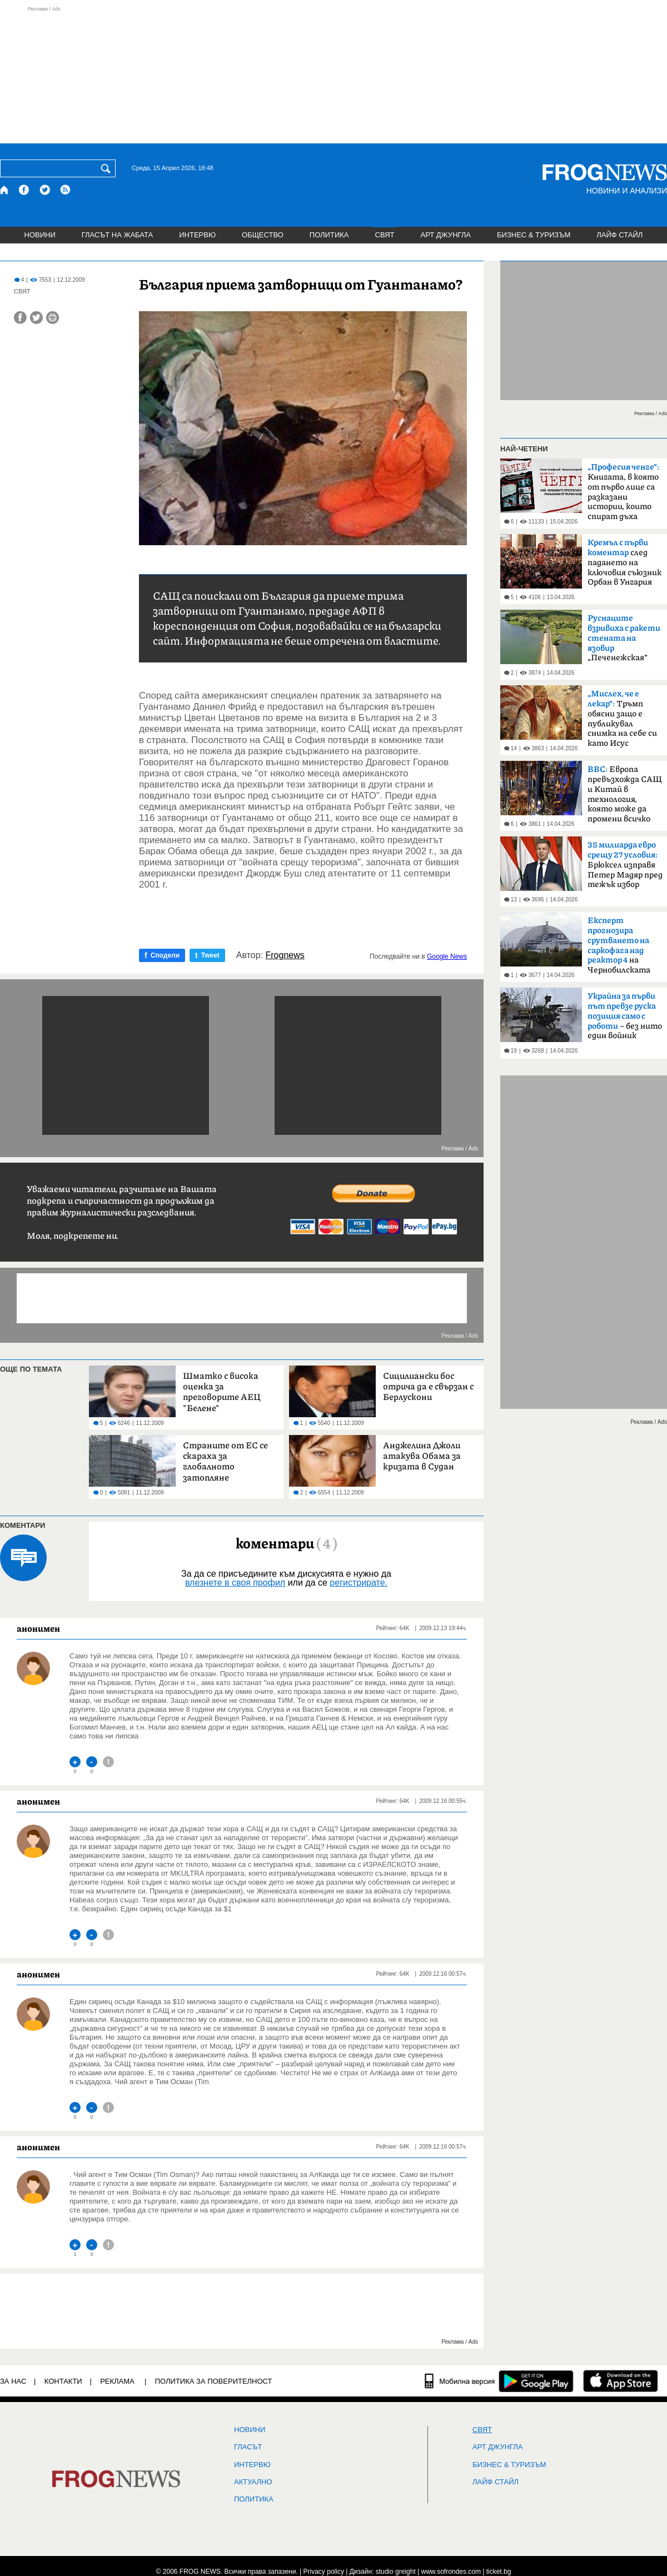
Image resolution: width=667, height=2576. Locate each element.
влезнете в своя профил (235, 1582)
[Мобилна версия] (460, 2381)
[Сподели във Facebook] (20, 317)
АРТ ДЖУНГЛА (445, 235)
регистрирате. (358, 1582)
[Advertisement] (333, 74)
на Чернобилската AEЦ (619, 948)
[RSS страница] (65, 190)
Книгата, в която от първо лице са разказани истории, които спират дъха (623, 492)
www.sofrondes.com (451, 2571)
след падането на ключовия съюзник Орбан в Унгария (624, 562)
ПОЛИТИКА (329, 235)
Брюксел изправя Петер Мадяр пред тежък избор (625, 865)
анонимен (38, 1628)
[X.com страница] (45, 190)
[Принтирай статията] (52, 317)
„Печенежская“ (624, 638)
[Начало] (4, 190)
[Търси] (108, 168)
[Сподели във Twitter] (36, 317)
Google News (447, 956)
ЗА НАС (13, 2381)
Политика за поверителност (213, 2381)
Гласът (248, 2447)
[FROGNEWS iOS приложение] (621, 2381)
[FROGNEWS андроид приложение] (536, 2381)
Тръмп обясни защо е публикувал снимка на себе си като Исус (622, 719)
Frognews (285, 955)
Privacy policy (323, 2571)
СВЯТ (385, 235)
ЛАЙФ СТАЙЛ (619, 235)
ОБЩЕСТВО (262, 235)
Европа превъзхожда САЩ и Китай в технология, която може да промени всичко (625, 794)
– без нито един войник (625, 1016)
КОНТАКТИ (63, 2381)
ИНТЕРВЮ (197, 235)
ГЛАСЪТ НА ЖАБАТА (117, 235)
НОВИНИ (40, 235)
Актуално (253, 2482)
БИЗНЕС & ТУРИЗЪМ (533, 235)
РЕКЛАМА (117, 2381)
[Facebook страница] (24, 190)
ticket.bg (498, 2571)
